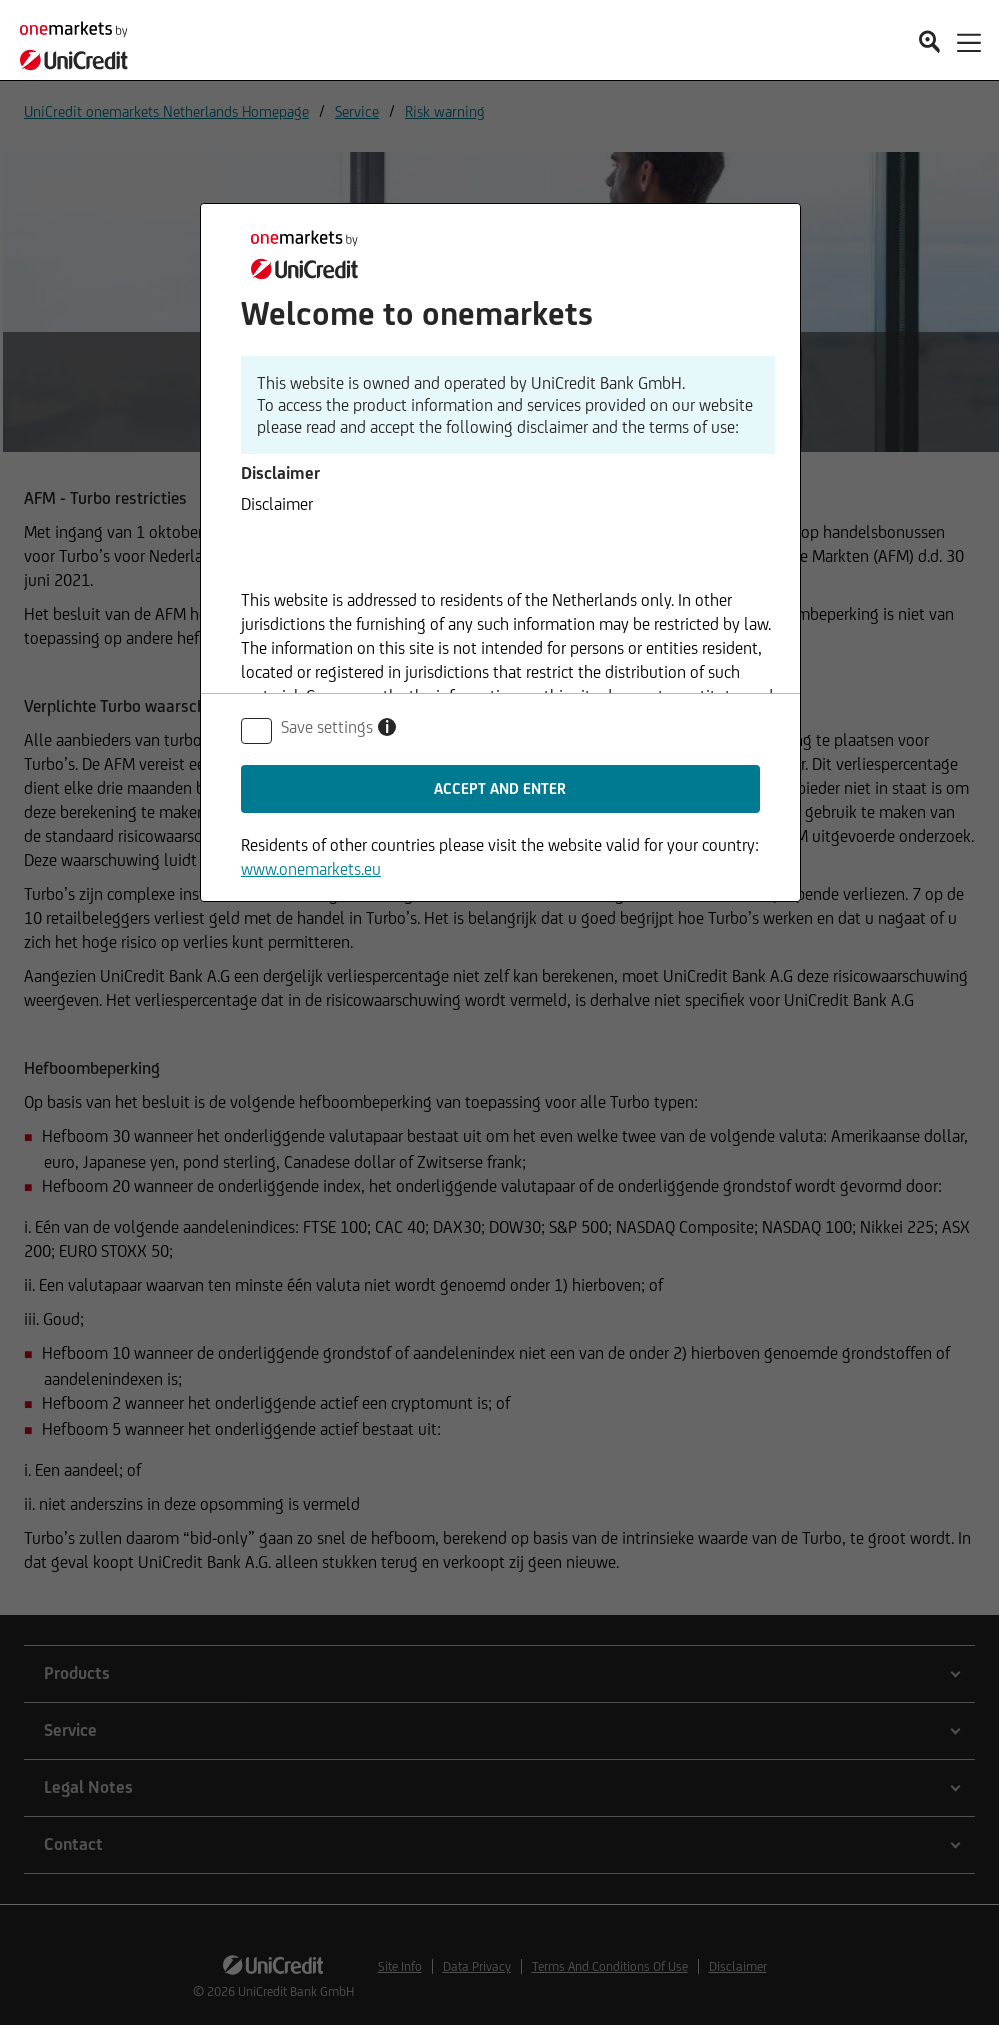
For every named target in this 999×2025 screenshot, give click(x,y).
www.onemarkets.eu (311, 869)
